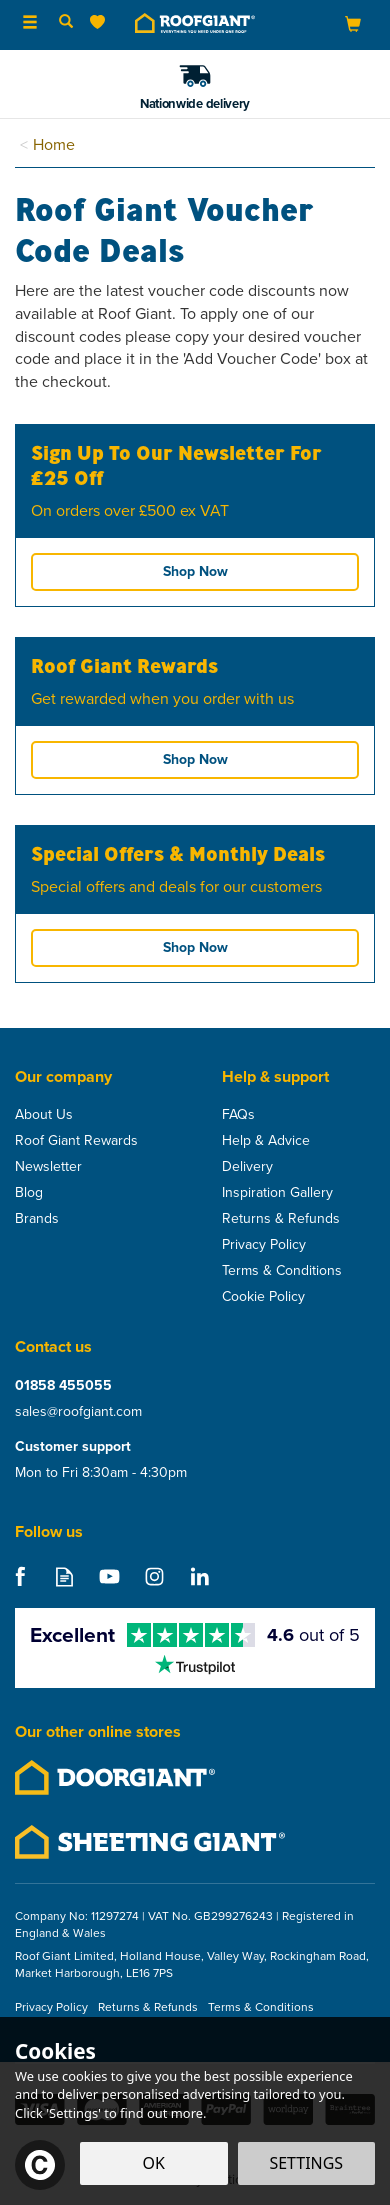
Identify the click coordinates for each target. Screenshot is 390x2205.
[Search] (66, 23)
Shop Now (195, 571)
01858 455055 (63, 1386)
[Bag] (353, 23)
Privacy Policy (264, 1245)
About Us (44, 1115)
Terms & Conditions (282, 1271)
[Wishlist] (101, 22)
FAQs (238, 1115)
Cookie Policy (263, 1297)
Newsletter (48, 1167)
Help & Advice (266, 1141)
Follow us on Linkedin (199, 1576)
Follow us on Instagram (154, 1576)
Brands (37, 1219)
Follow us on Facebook (19, 1576)
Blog (29, 1193)
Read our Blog (64, 1576)
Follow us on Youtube (109, 1576)
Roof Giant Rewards (76, 1141)
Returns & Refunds (281, 1219)
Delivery (247, 1167)
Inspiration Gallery (277, 1193)
